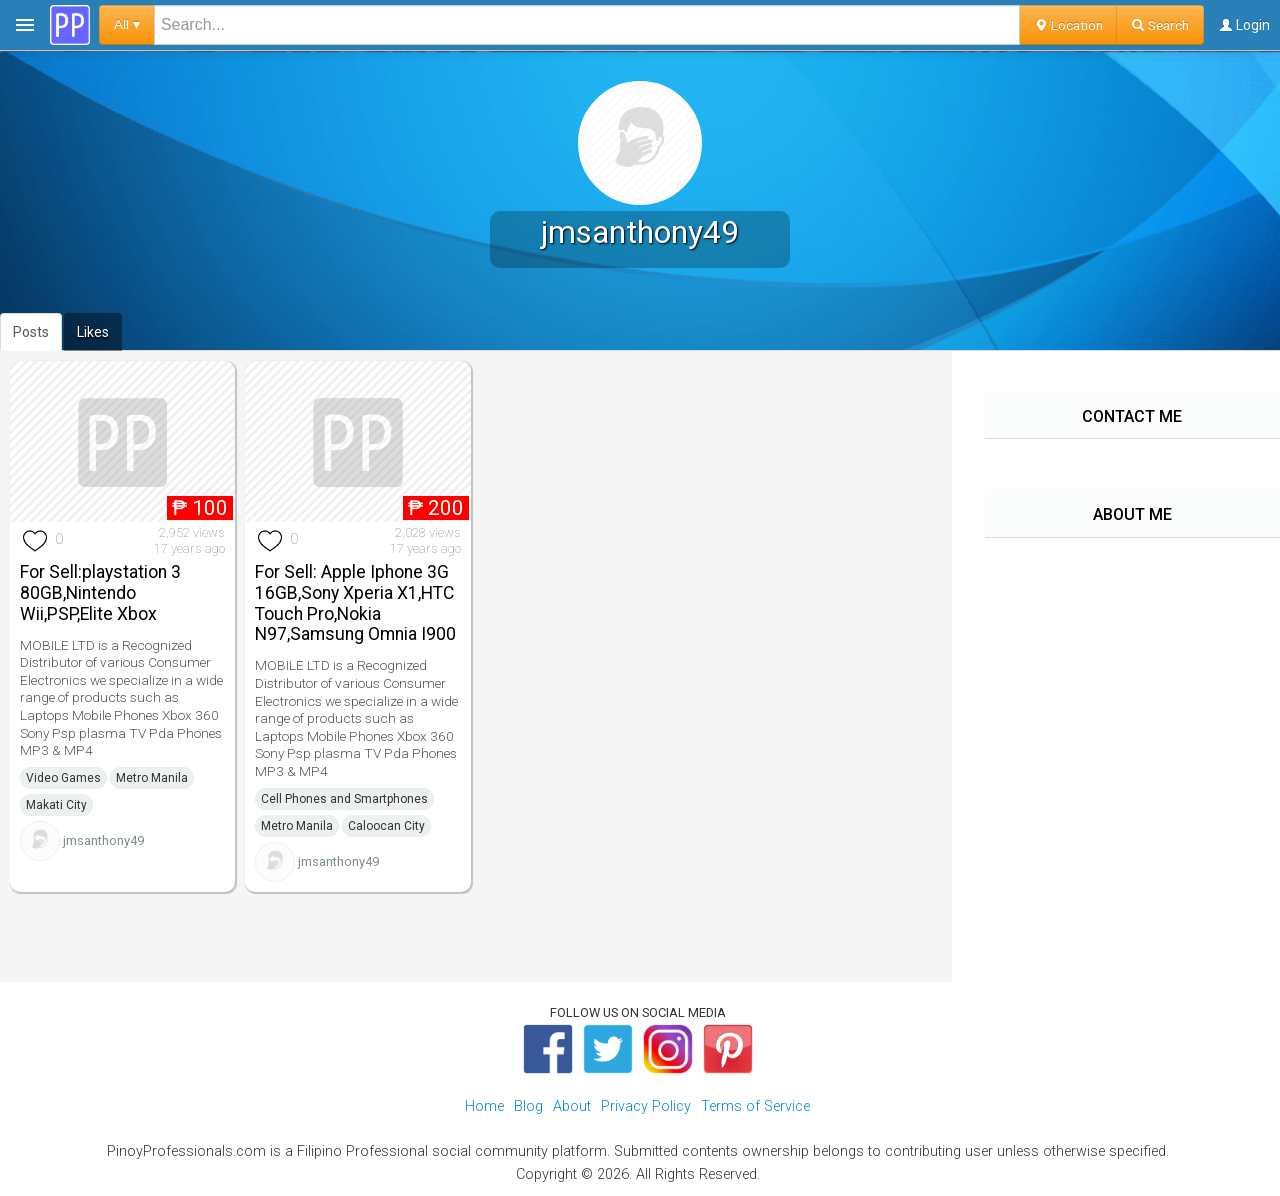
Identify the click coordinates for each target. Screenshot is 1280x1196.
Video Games (63, 778)
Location (1068, 25)
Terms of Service (755, 1106)
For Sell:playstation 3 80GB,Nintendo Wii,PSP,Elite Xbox (100, 593)
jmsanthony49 (103, 840)
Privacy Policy (646, 1106)
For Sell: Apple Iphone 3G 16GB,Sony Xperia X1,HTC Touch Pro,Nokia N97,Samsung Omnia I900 (355, 603)
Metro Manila (152, 778)
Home (484, 1106)
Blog (528, 1106)
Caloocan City (386, 826)
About (572, 1106)
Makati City (56, 805)
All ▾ (127, 24)
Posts (31, 332)
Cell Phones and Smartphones (344, 799)
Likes (93, 332)
